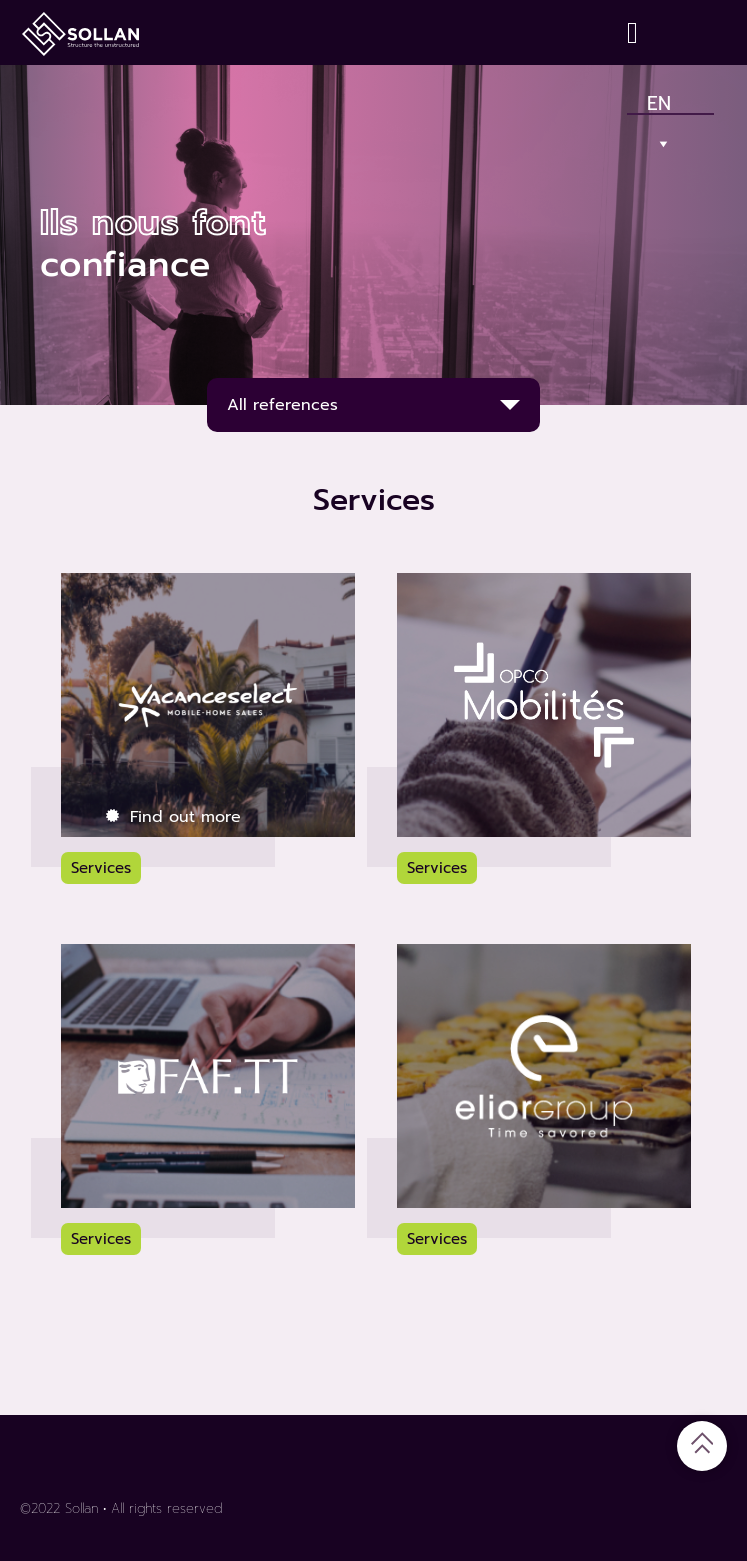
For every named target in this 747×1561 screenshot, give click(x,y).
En (659, 99)
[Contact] (637, 32)
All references (282, 405)
